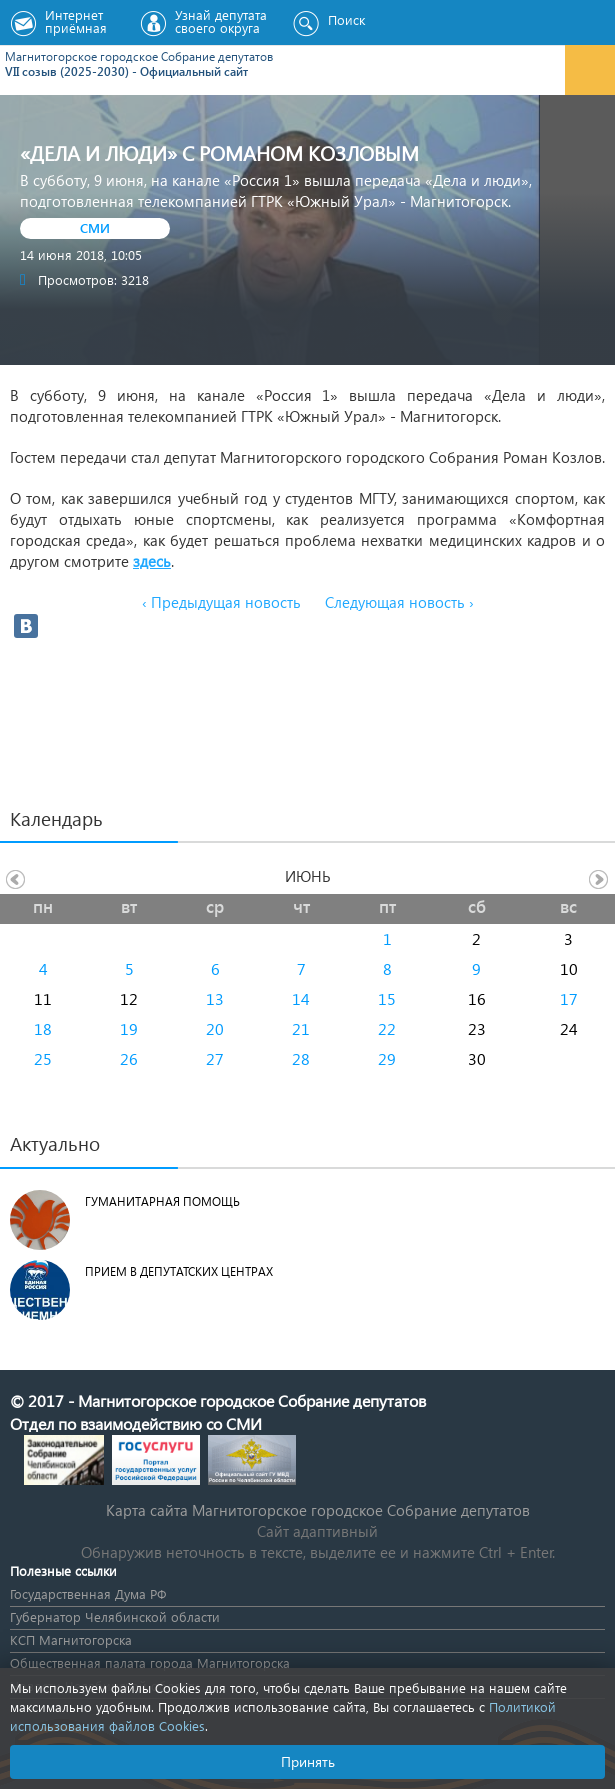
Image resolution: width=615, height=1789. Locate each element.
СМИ (95, 227)
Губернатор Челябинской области (115, 1616)
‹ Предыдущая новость (221, 602)
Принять (308, 1761)
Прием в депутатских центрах (179, 1271)
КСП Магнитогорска (71, 1639)
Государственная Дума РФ (88, 1593)
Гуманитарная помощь (162, 1201)
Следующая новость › (399, 602)
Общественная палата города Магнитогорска (150, 1662)
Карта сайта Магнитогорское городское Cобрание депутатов (318, 1510)
